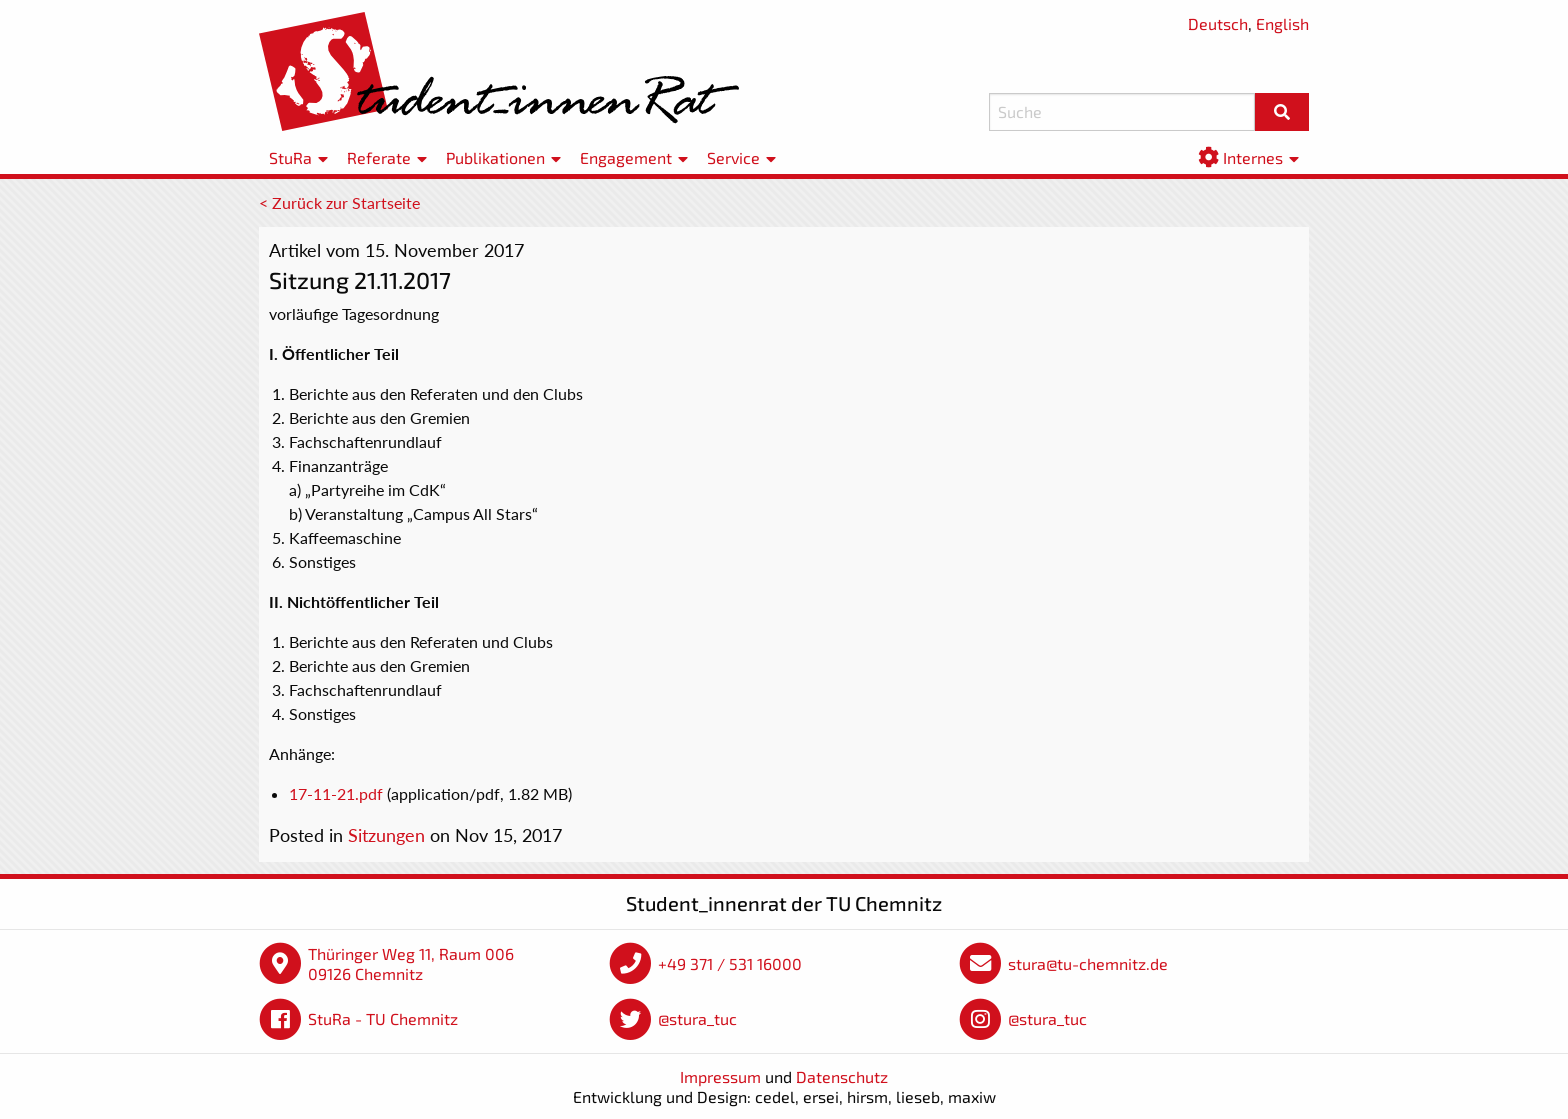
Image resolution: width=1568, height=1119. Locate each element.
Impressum (720, 1076)
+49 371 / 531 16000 (730, 963)
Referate (379, 157)
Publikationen (495, 157)
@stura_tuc (697, 1018)
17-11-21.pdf (336, 793)
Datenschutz (842, 1076)
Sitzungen (386, 835)
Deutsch (1218, 23)
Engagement (626, 157)
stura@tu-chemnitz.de (1088, 963)
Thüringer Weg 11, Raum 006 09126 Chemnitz (411, 963)
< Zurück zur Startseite (339, 202)
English (1282, 23)
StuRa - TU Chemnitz (383, 1018)
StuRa (290, 157)
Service (733, 157)
